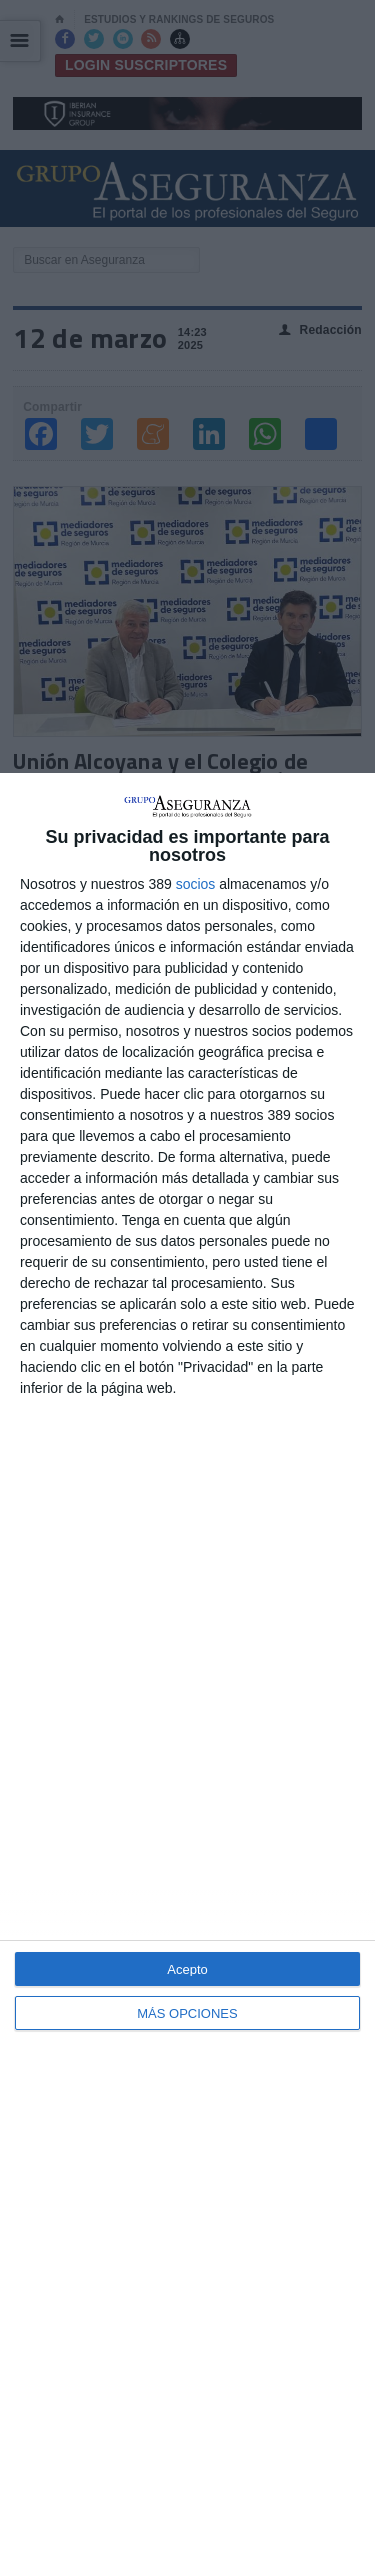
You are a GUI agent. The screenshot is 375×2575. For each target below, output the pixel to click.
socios (196, 884)
